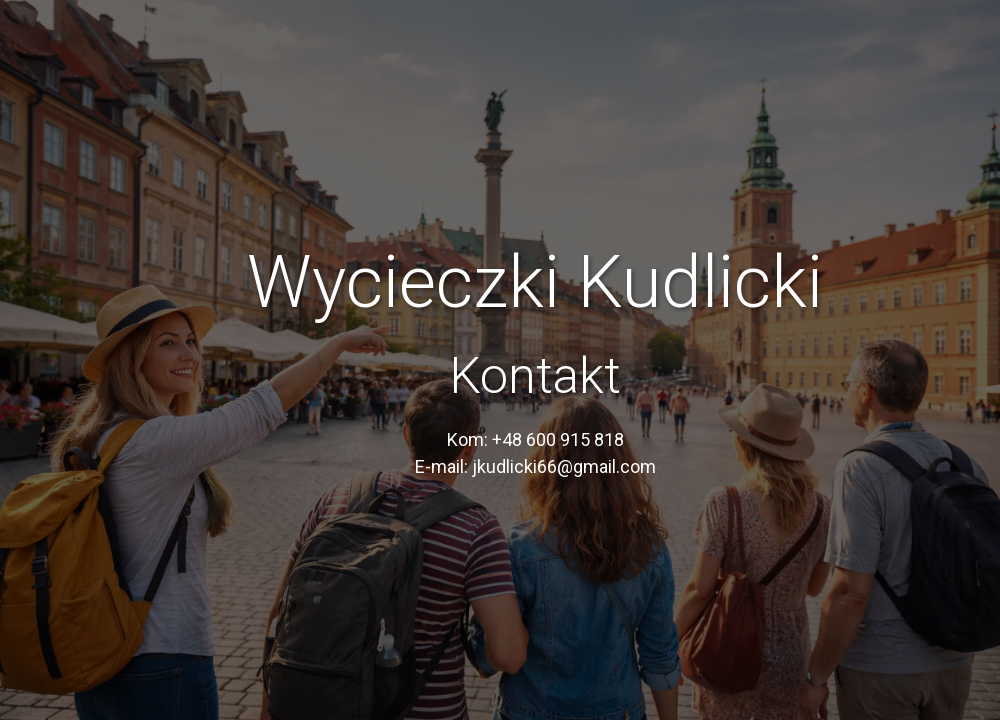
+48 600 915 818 (558, 439)
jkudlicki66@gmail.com (564, 466)
